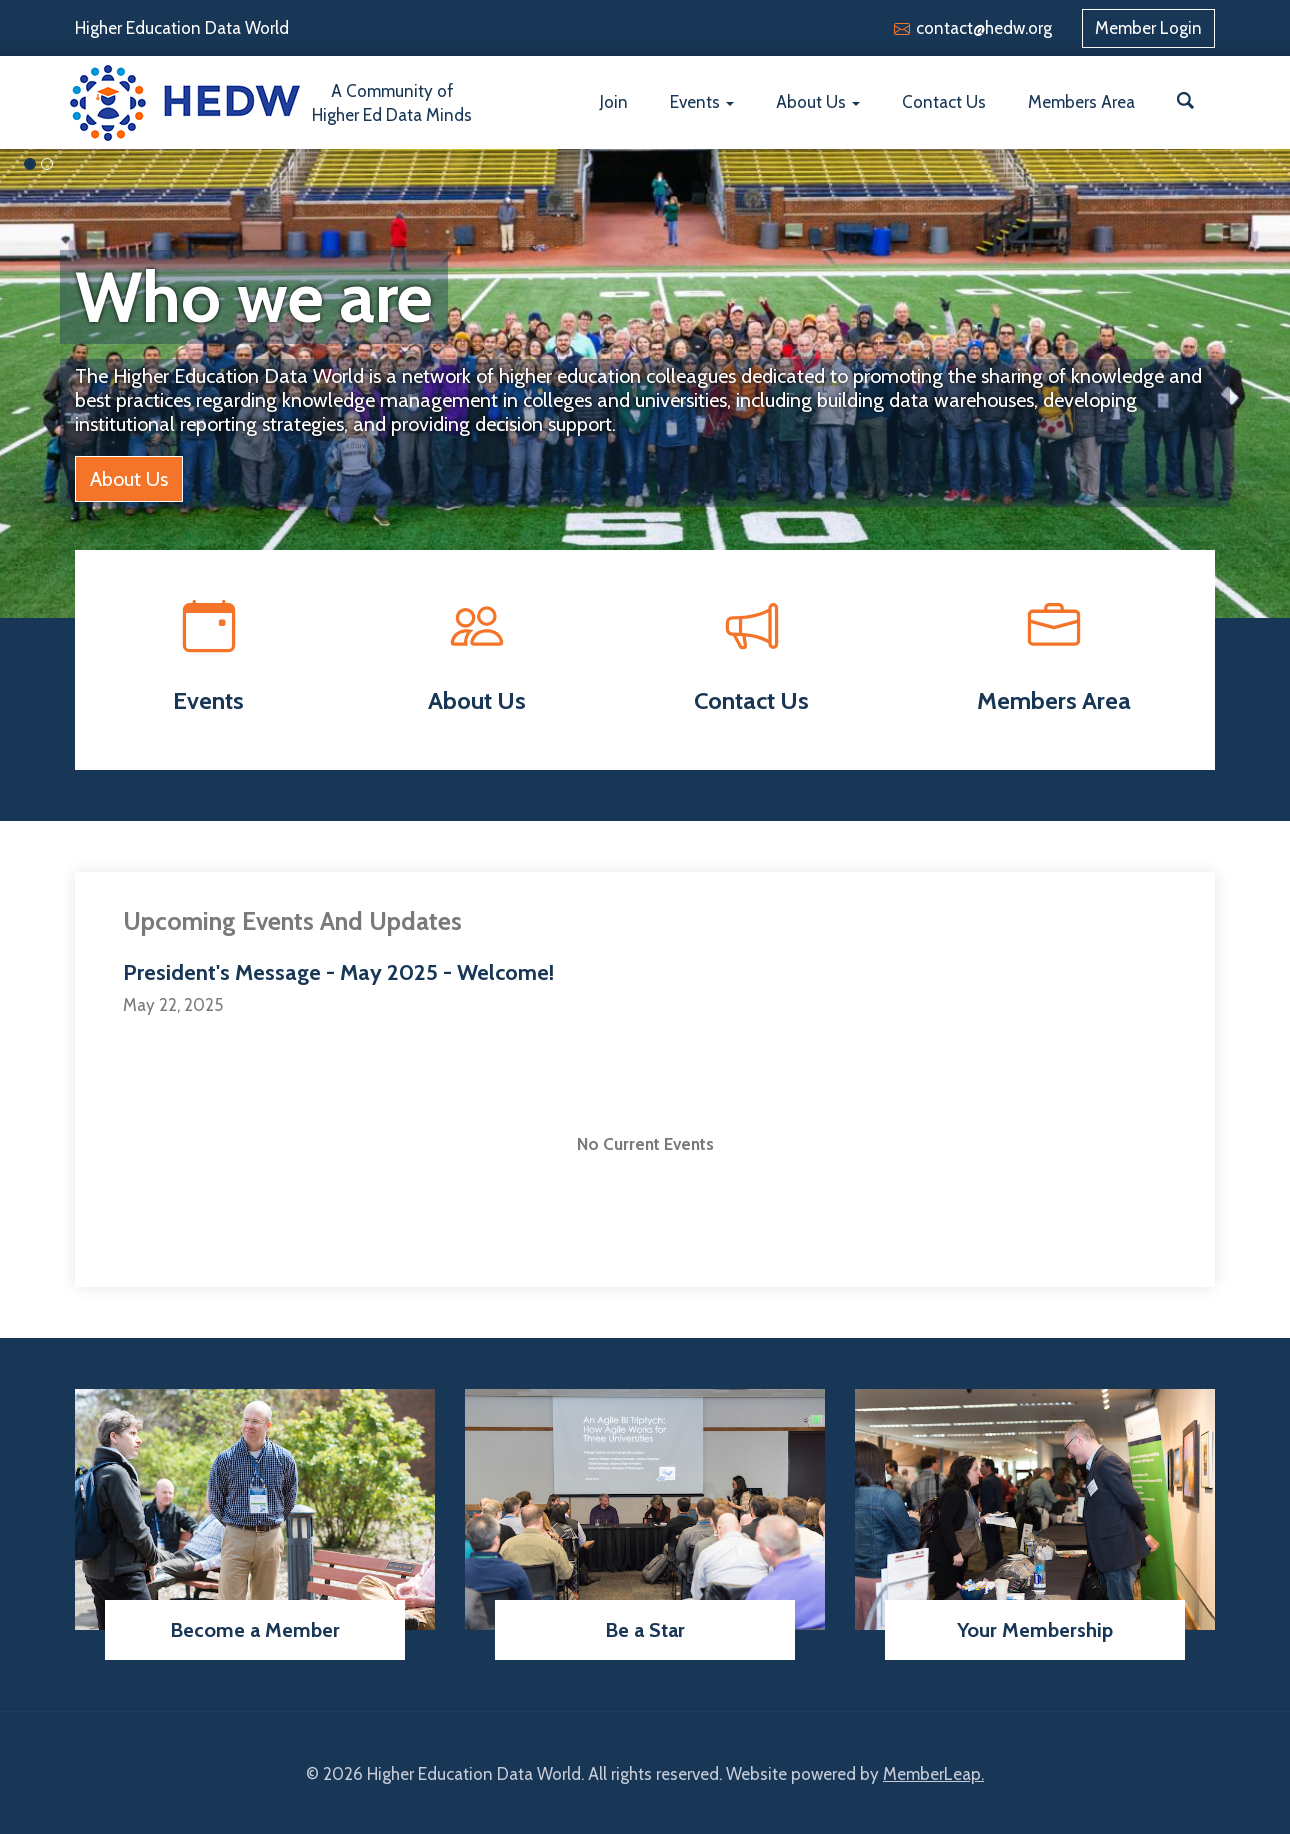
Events (702, 102)
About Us (818, 102)
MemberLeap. (933, 1774)
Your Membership (1035, 1630)
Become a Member (255, 1630)
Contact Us (944, 102)
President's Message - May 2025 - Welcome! (338, 972)
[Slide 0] (30, 164)
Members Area (1081, 102)
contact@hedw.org (984, 28)
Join (614, 102)
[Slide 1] (47, 164)
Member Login (1148, 28)
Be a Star (645, 1630)
